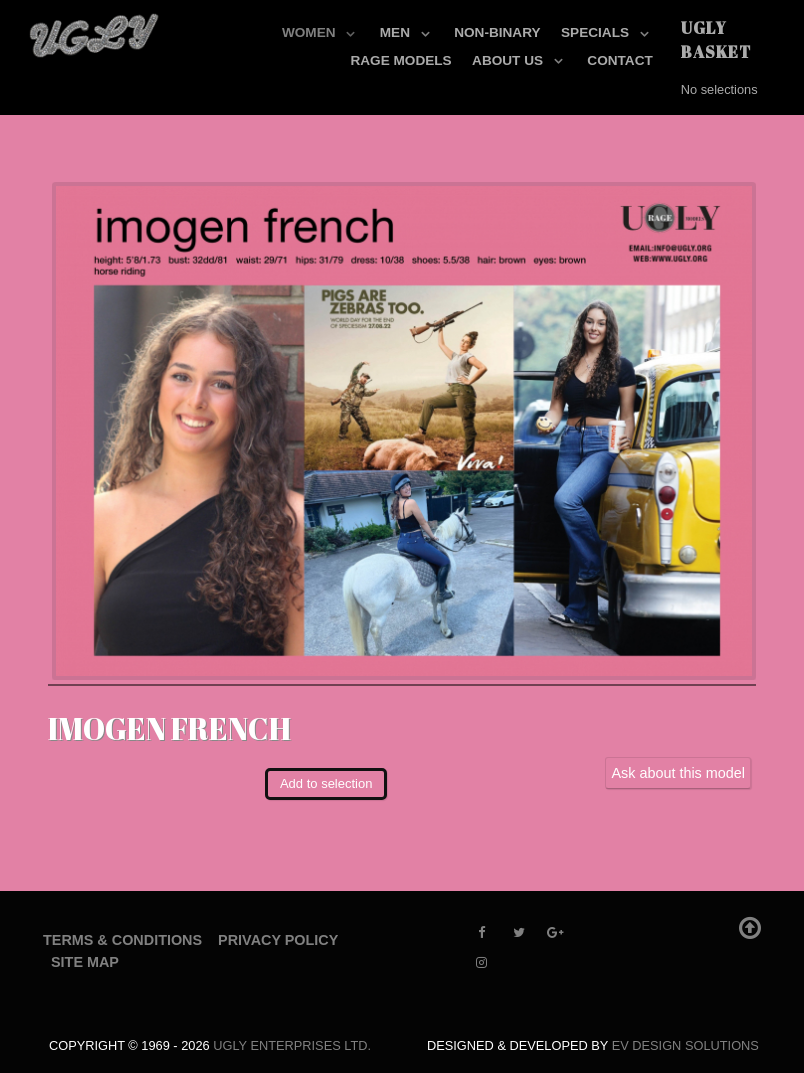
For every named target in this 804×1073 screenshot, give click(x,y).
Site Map (85, 962)
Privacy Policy (278, 940)
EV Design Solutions (685, 1045)
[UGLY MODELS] (95, 31)
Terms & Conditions (122, 940)
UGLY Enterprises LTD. (292, 1045)
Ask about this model (678, 773)
